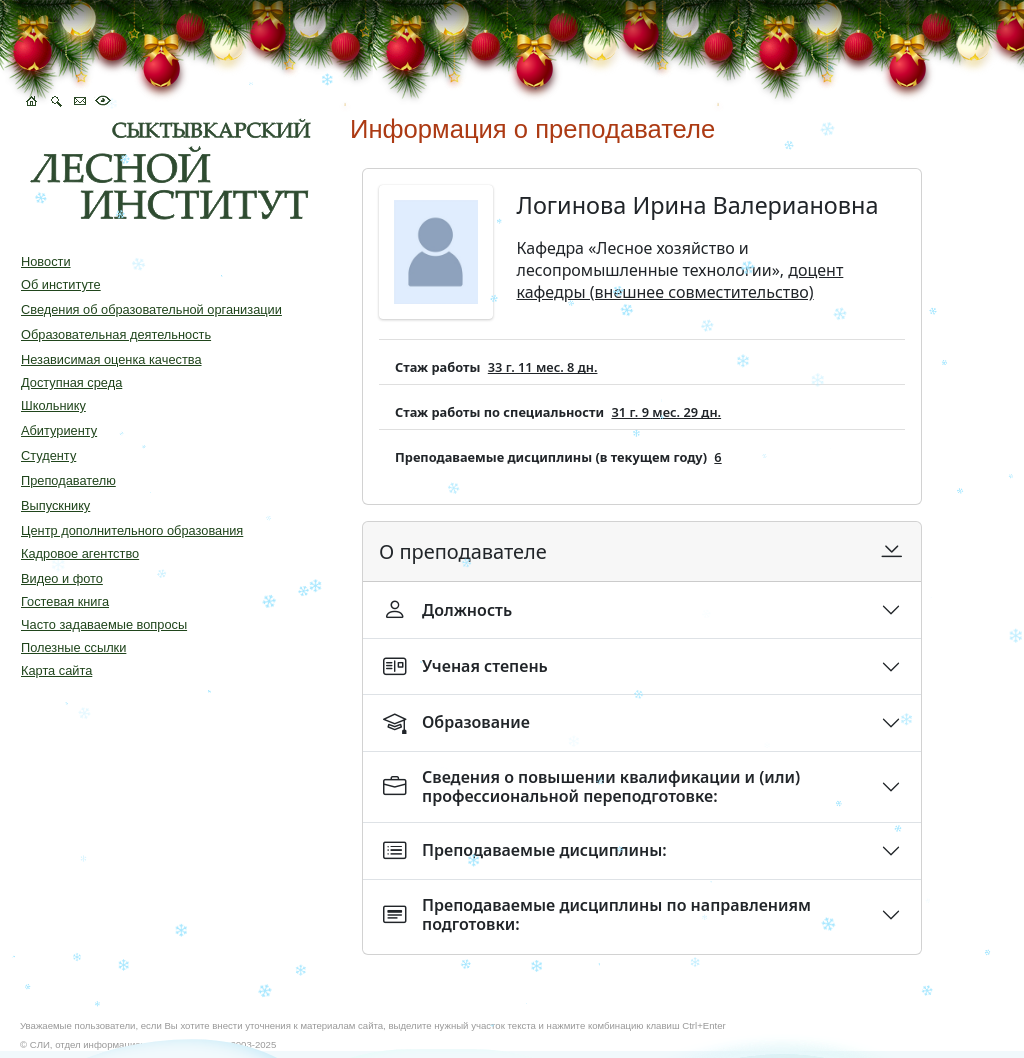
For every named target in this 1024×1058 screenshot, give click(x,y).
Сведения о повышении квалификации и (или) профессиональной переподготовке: (591, 786)
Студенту (48, 455)
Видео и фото (62, 578)
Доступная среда (71, 382)
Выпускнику (55, 505)
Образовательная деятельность (116, 334)
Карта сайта (56, 670)
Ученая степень (465, 666)
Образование (456, 722)
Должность (447, 609)
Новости (46, 261)
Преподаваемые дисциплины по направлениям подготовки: (597, 914)
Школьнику (53, 405)
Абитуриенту (59, 430)
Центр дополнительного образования (132, 530)
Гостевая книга (65, 601)
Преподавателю (68, 480)
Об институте (61, 284)
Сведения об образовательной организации (151, 309)
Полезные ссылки (73, 647)
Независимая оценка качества (111, 359)
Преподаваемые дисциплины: (525, 850)
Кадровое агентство (80, 553)
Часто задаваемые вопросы (104, 624)
